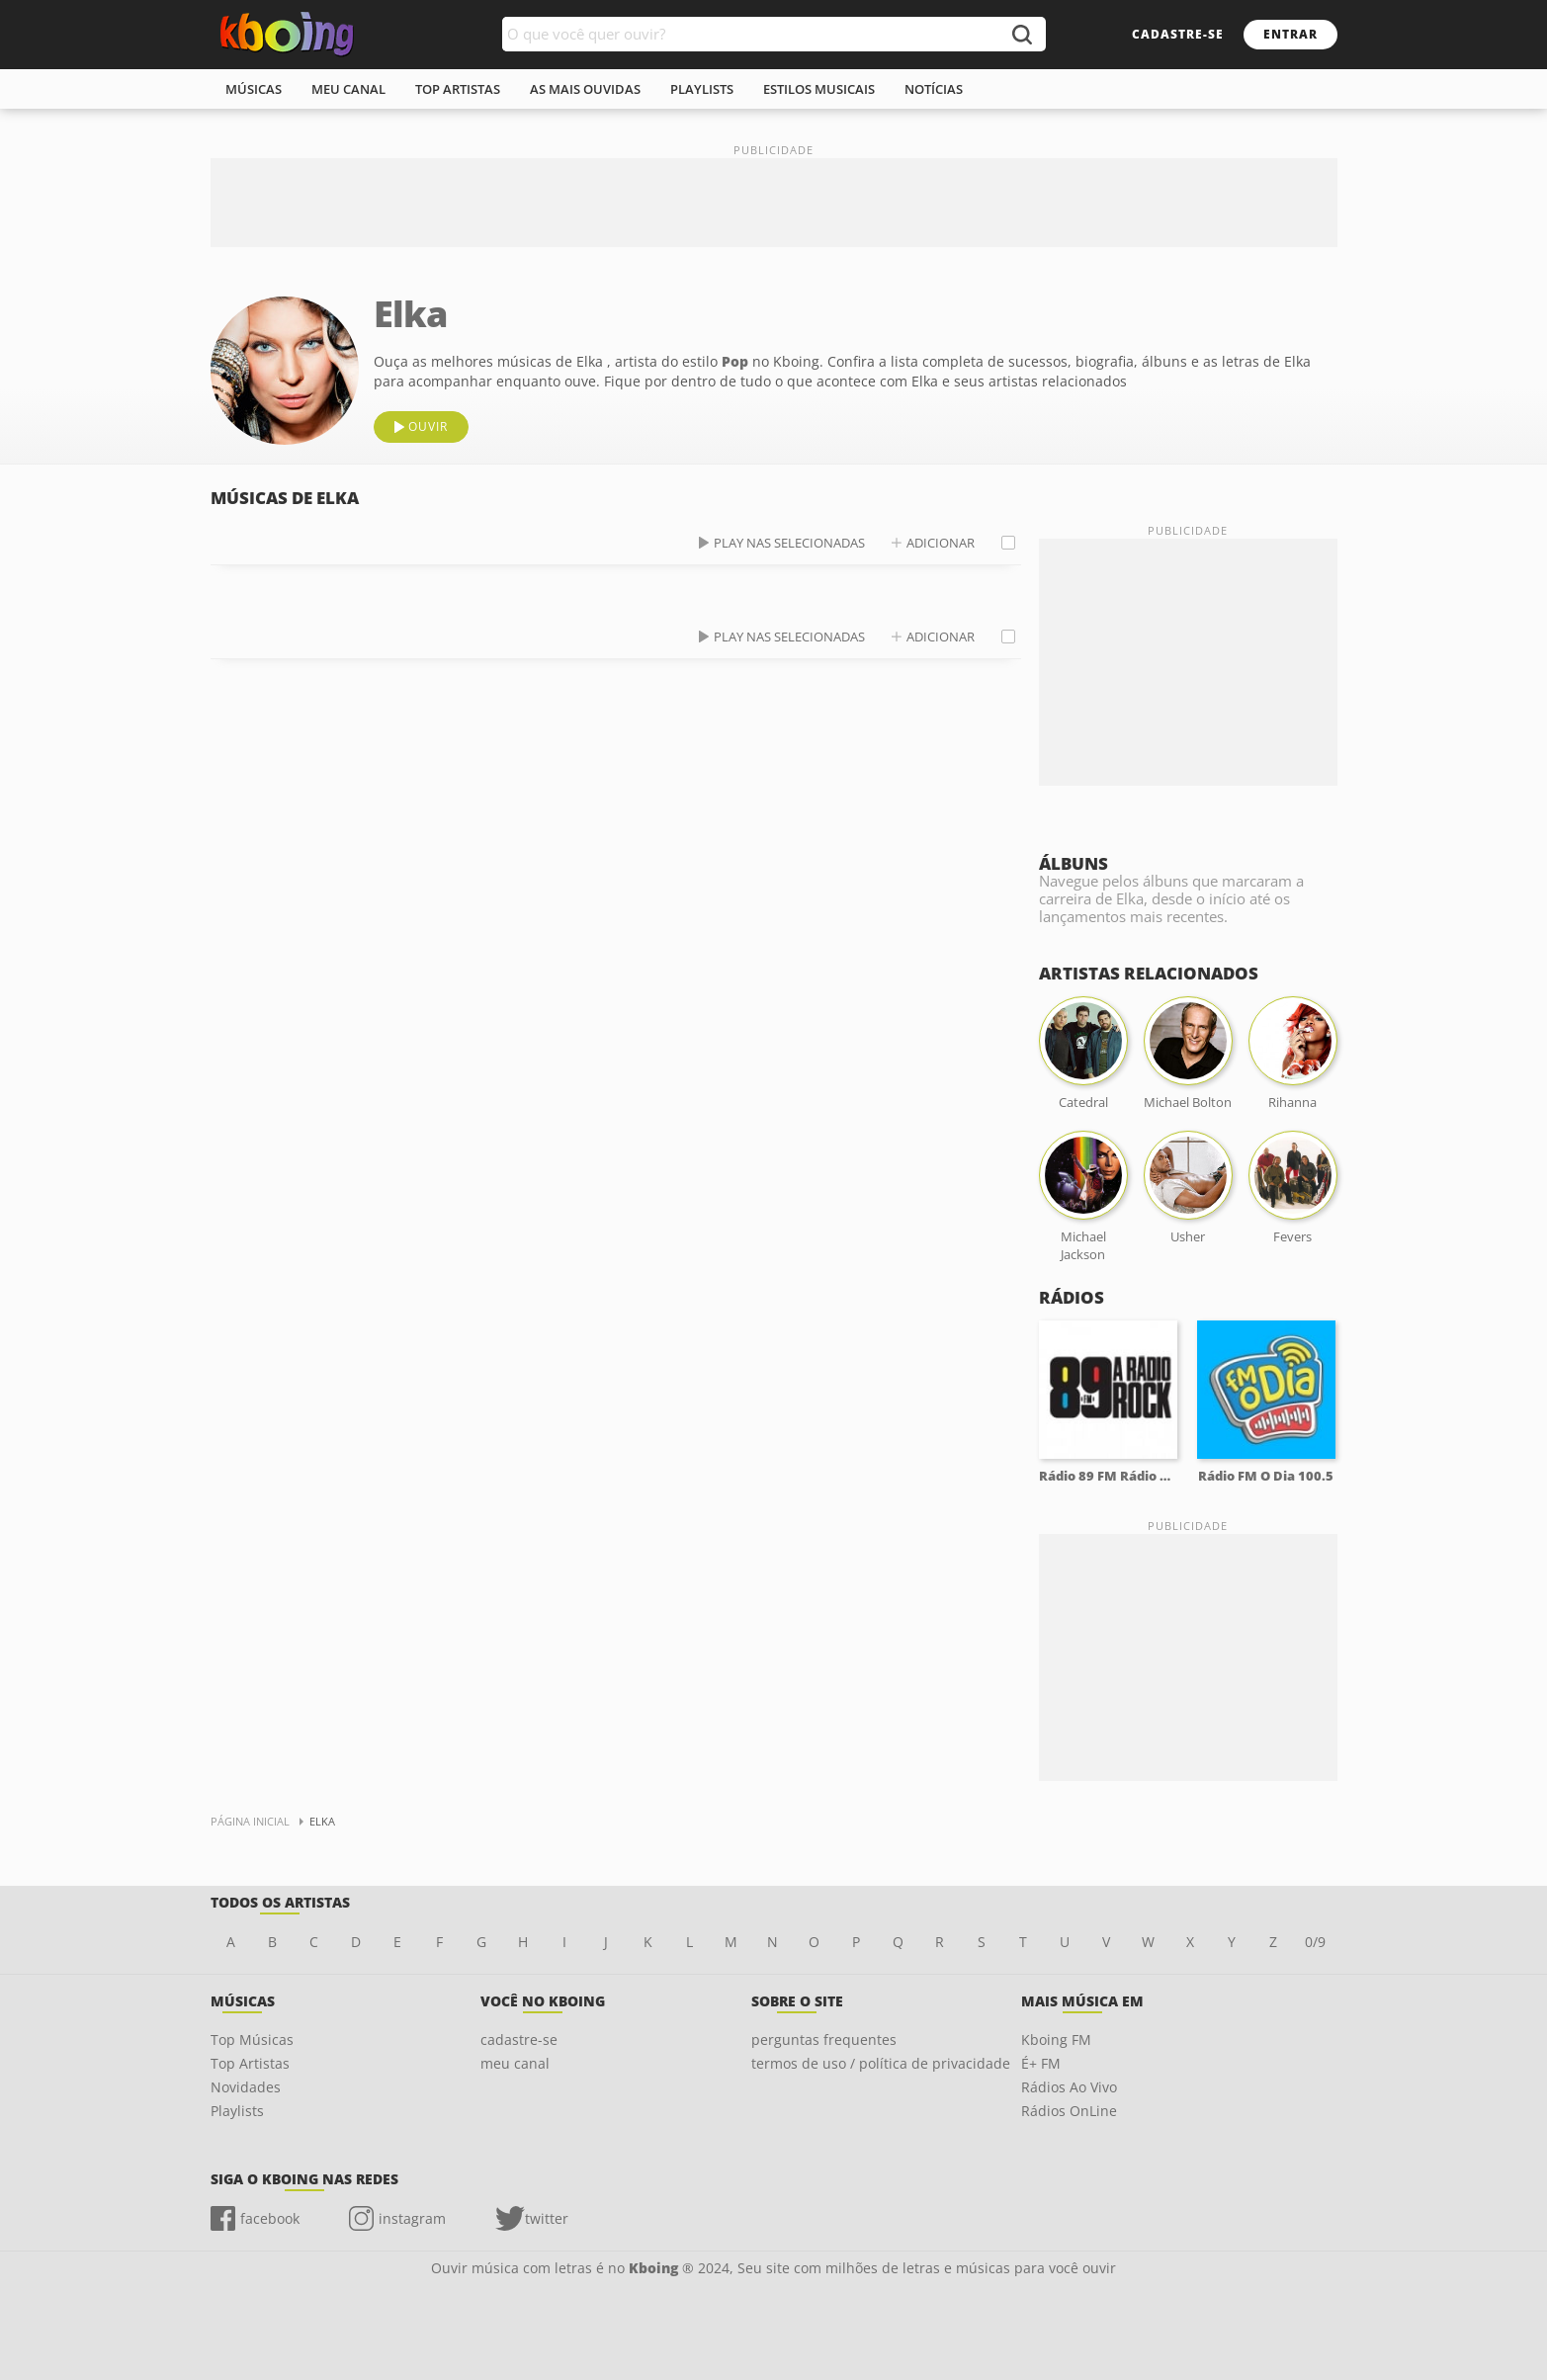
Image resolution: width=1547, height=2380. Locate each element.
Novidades (246, 2087)
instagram (412, 2218)
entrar (1290, 34)
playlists (701, 89)
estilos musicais (819, 89)
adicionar (940, 543)
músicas (253, 89)
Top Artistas (250, 2063)
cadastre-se (1178, 34)
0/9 (1315, 1941)
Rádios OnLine (1069, 2110)
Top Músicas (252, 2039)
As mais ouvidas (585, 89)
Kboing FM (1056, 2039)
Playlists (237, 2110)
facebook (270, 2218)
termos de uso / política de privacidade (880, 2063)
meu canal (348, 89)
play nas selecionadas (789, 543)
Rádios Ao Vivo (1069, 2087)
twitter (546, 2218)
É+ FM (1041, 2063)
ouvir (428, 426)
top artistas (457, 89)
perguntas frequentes (824, 2039)
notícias (933, 89)
